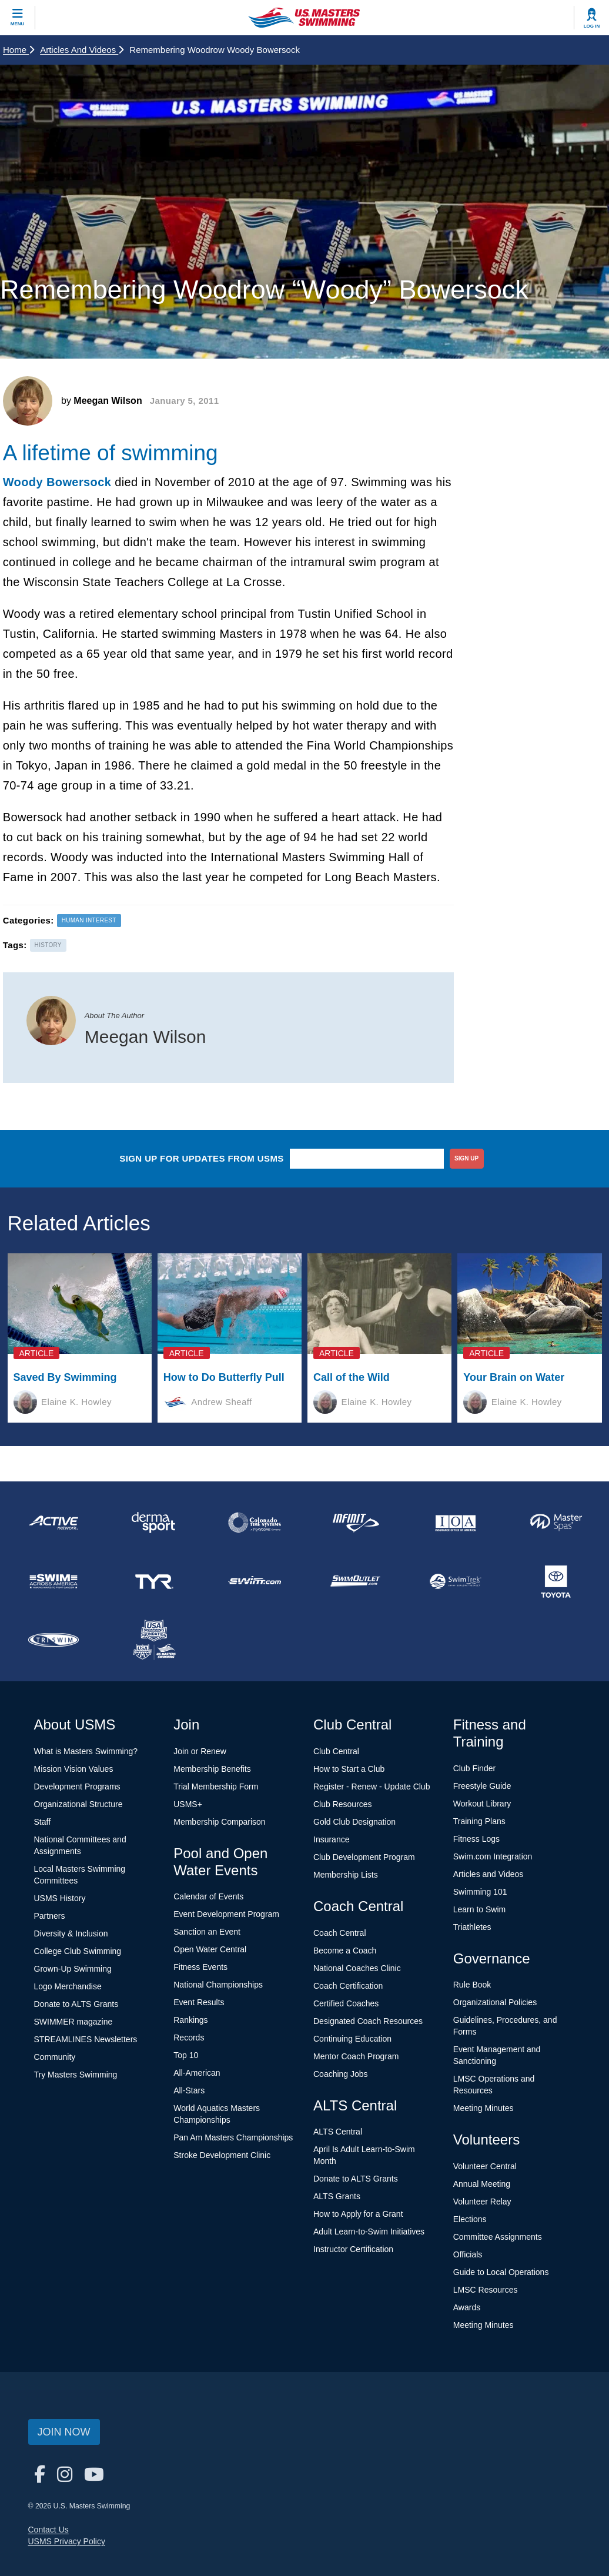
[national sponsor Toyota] (555, 1581)
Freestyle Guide (482, 1786)
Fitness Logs (476, 1839)
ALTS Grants (336, 2196)
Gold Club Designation (354, 1821)
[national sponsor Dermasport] (153, 1522)
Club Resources (342, 1804)
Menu (18, 23)
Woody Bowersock (57, 482)
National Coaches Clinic (357, 1968)
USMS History (60, 1898)
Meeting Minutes (483, 2108)
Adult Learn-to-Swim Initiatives (368, 2231)
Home (18, 50)
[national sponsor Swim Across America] (53, 1581)
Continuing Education (352, 2038)
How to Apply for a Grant (358, 2214)
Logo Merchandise (68, 1986)
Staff (42, 1821)
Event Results (198, 2002)
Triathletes (472, 1927)
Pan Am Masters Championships (233, 2137)
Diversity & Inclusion (71, 1933)
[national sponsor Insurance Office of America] (455, 1522)
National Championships (218, 1984)
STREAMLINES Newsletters (86, 2039)
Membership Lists (345, 1874)
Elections (470, 2219)
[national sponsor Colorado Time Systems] (254, 1522)
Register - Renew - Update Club (371, 1786)
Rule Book (472, 1984)
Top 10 (185, 2055)
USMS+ (187, 1804)
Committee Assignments (497, 2237)
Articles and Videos (81, 50)
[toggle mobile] (17, 17)
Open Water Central (209, 1949)
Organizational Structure (78, 1804)
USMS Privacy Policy (66, 2541)
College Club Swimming (78, 1951)
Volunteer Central (485, 2166)
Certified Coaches (346, 2003)
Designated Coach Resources (368, 2021)
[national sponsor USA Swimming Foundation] (153, 1640)
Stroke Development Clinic (221, 2155)
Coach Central (339, 1933)
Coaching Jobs (340, 2074)
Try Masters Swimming (76, 2074)
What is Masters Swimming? (86, 1751)
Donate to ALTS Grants (76, 2004)
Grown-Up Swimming (73, 1968)
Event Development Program (226, 1914)
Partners (49, 1916)
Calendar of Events (208, 1896)
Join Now (64, 2432)
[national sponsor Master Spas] (555, 1522)
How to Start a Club (348, 1769)
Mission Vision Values (73, 1769)
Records (188, 2037)
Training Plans (479, 1821)
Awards (466, 2307)
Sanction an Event (206, 1931)
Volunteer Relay (482, 2201)
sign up (466, 1158)
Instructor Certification (353, 2249)
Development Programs (77, 1786)
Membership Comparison (219, 1821)
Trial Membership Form (215, 1786)
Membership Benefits (212, 1769)
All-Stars (189, 2090)
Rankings (190, 2020)
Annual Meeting (481, 2184)
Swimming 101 (480, 1891)
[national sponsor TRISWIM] (53, 1640)
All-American (196, 2072)
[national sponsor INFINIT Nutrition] (354, 1522)
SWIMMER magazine (73, 2021)
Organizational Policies (495, 2002)
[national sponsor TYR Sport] (153, 1581)
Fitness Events (200, 1967)
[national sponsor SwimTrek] (455, 1581)
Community (55, 2057)
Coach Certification (348, 1985)
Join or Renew (199, 1751)
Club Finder (474, 1768)
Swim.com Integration (493, 1856)
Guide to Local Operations (501, 2272)
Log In (592, 26)
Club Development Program (364, 1857)
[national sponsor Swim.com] (254, 1581)
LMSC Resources (485, 2289)
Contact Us (48, 2529)
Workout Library (482, 1803)
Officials (468, 2254)
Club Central (336, 1751)
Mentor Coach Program (356, 2056)
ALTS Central (337, 2131)
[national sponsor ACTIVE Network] (53, 1522)
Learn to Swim (479, 1909)
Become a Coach (344, 1950)
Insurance (331, 1839)
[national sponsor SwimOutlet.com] (354, 1581)
